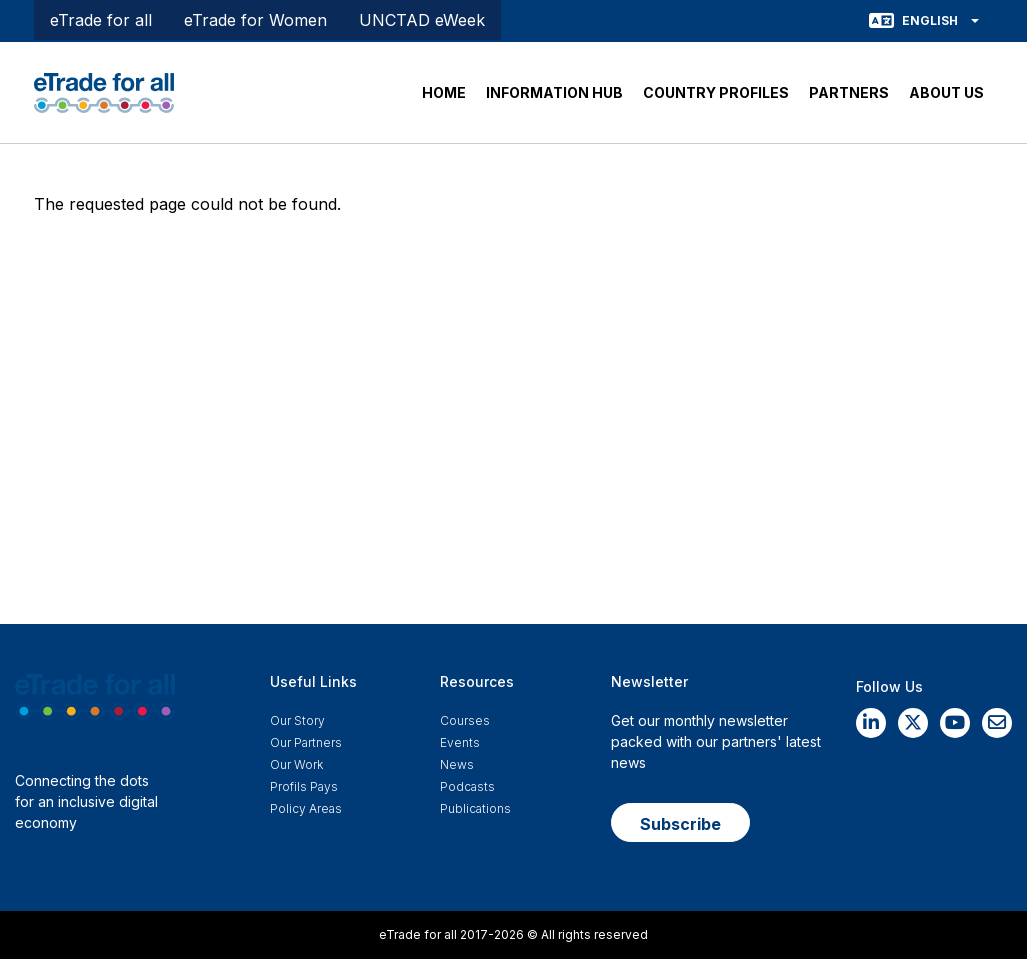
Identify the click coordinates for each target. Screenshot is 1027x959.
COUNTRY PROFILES (716, 92)
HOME (444, 92)
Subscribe (680, 824)
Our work (296, 764)
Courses (465, 720)
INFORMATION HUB (554, 92)
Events (460, 742)
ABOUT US (946, 92)
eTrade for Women (255, 20)
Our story (297, 720)
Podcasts (467, 786)
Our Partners (306, 742)
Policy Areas (306, 808)
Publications (475, 808)
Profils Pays (304, 786)
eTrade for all (101, 20)
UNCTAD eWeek (422, 20)
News (457, 764)
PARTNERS (849, 92)
